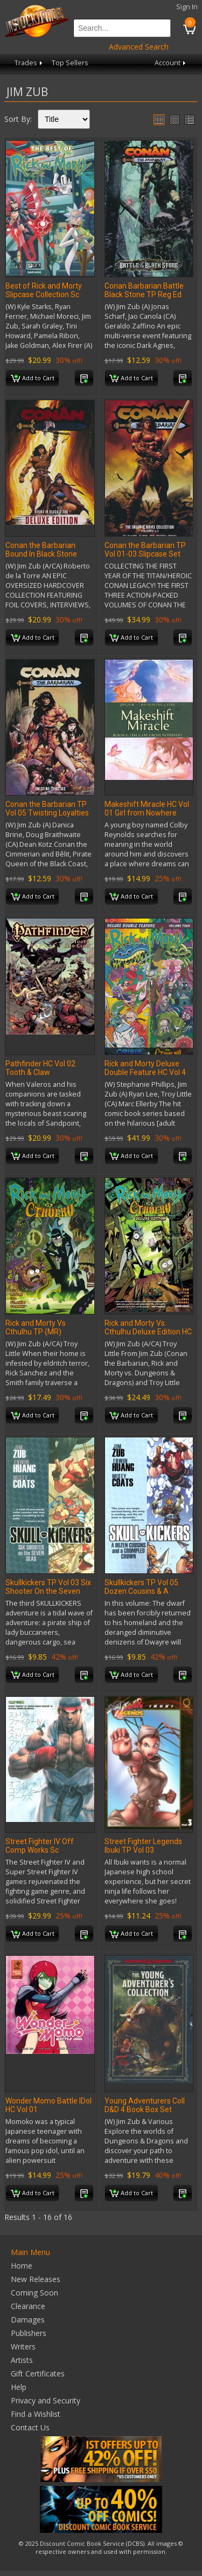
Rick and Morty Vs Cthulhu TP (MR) (35, 1327)
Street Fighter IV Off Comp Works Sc (39, 1845)
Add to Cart (32, 378)
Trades (29, 62)
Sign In (187, 6)
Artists (22, 2360)
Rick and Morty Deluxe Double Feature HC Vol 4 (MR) (145, 1072)
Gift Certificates (38, 2373)
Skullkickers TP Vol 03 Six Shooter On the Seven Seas (48, 1591)
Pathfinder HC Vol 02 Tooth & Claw (40, 1068)
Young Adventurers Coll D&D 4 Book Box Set (145, 2105)
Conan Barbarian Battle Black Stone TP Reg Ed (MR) (144, 294)
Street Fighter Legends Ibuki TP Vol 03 (143, 1845)
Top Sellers (70, 62)
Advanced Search (139, 47)
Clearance (28, 2306)
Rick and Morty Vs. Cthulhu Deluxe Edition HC (148, 1327)
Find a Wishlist (35, 2414)
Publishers (28, 2333)
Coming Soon (34, 2292)
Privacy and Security (45, 2400)
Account (171, 62)
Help (18, 2387)
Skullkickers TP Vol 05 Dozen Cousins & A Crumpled (141, 1591)
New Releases (35, 2279)
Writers (23, 2346)
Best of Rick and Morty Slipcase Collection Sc (43, 290)
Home (21, 2265)
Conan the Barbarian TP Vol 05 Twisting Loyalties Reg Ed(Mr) (47, 813)
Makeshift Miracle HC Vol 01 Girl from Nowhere (147, 808)
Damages (28, 2319)
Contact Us (30, 2427)
